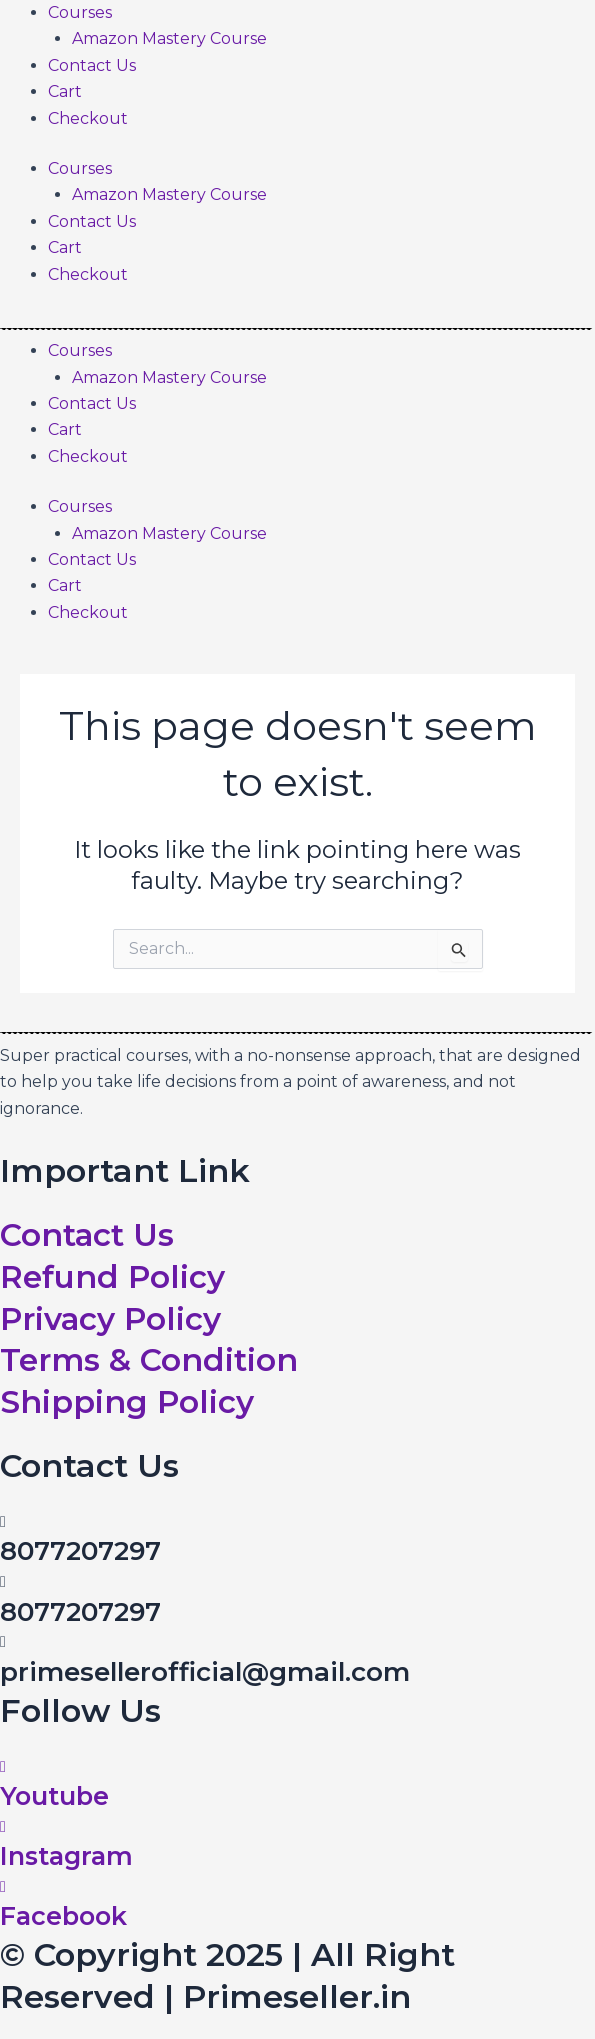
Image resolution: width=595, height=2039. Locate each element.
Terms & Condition (151, 1359)
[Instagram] (3, 1825)
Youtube (55, 1795)
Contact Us (92, 65)
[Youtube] (3, 1765)
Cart (65, 91)
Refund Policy (115, 1276)
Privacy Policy (114, 1317)
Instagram (68, 1856)
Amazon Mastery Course (169, 38)
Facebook (65, 1916)
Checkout (88, 118)
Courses (80, 12)
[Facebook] (3, 1885)
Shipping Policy (128, 1401)
